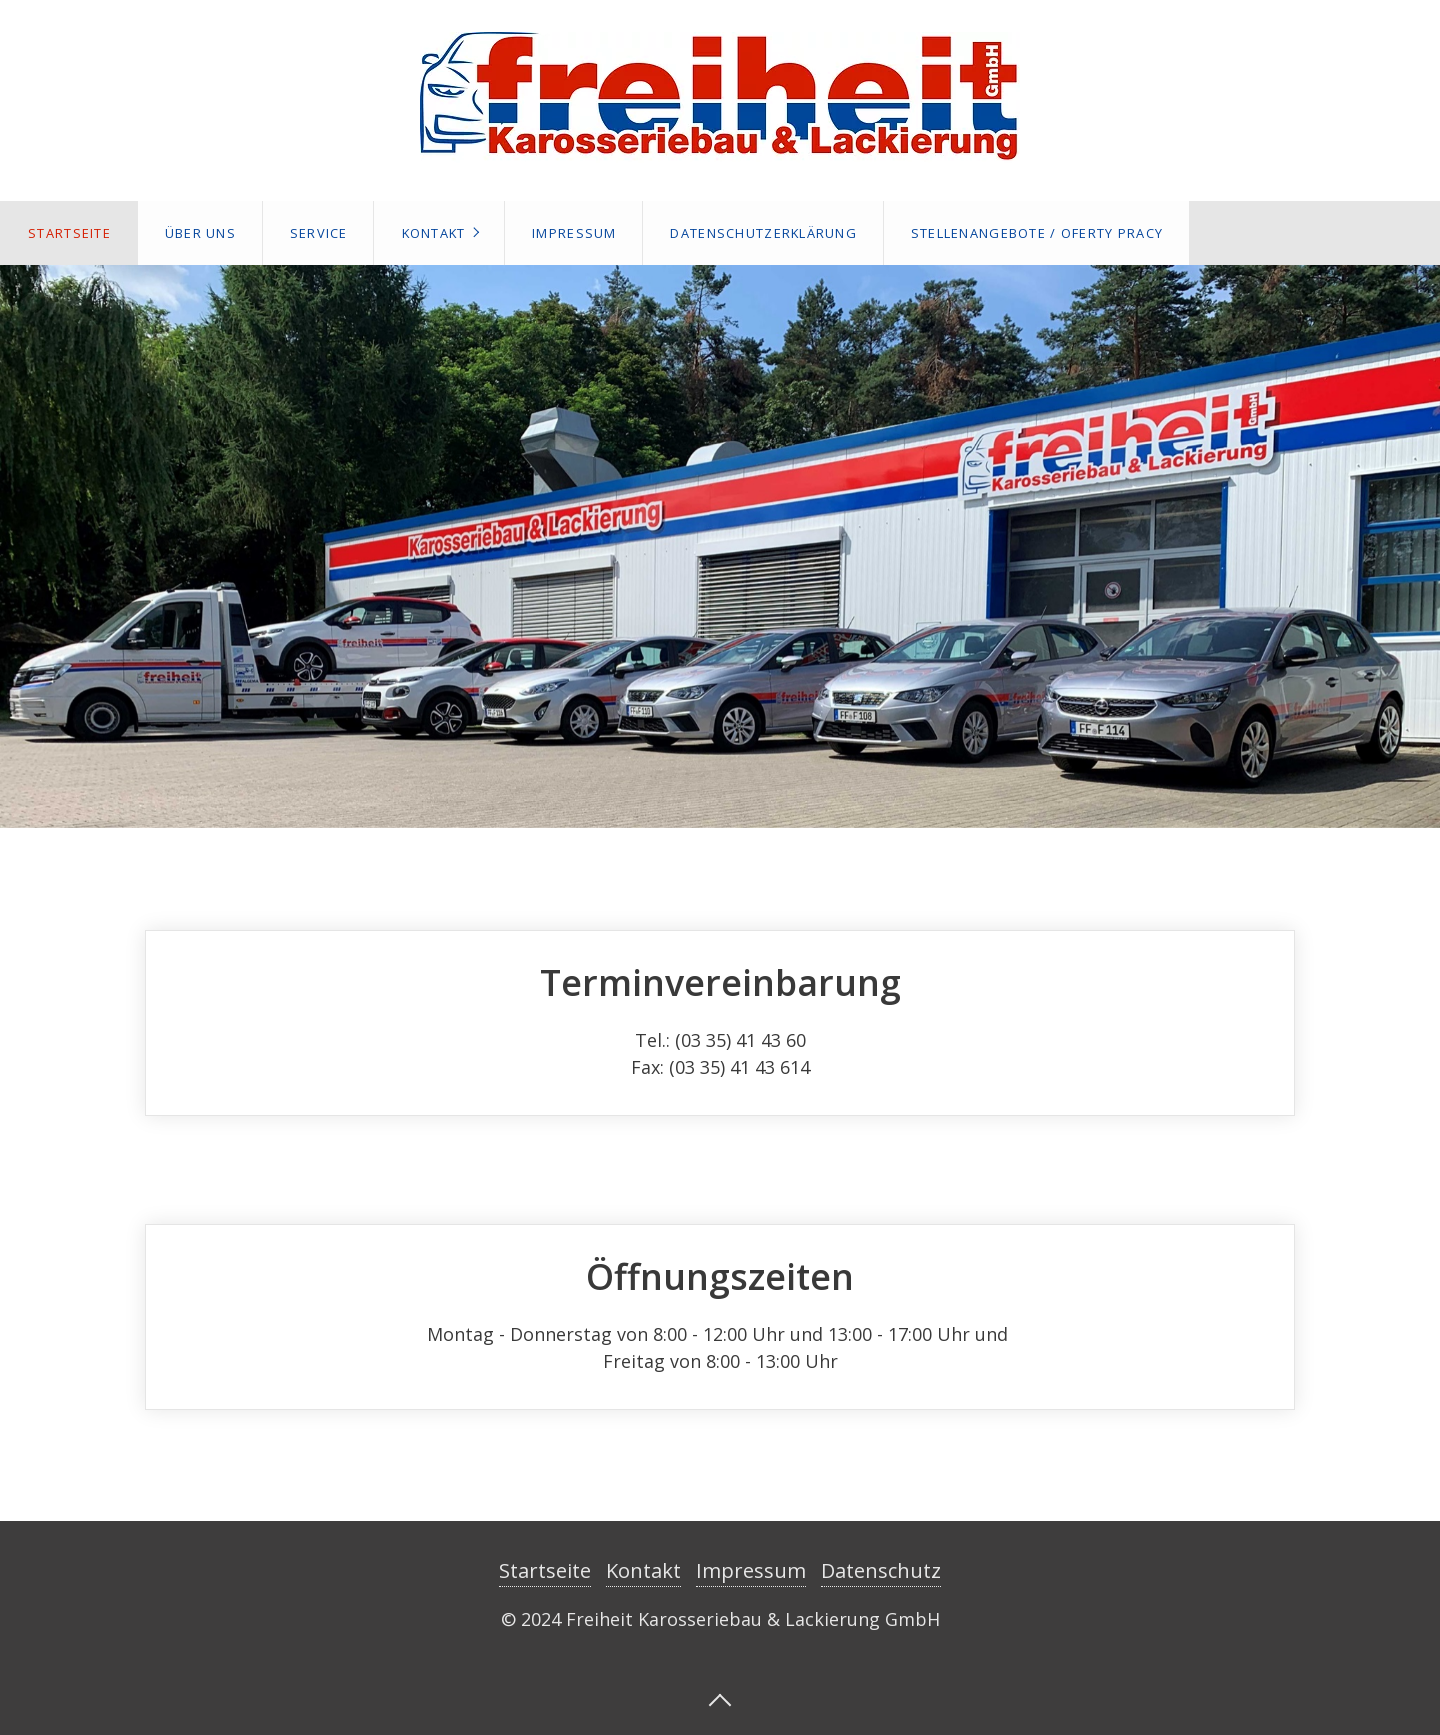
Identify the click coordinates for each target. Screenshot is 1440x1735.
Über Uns (200, 233)
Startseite (69, 233)
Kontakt (434, 233)
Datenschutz (881, 1570)
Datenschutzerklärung (763, 233)
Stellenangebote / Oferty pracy (1037, 233)
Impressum (574, 233)
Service (319, 233)
